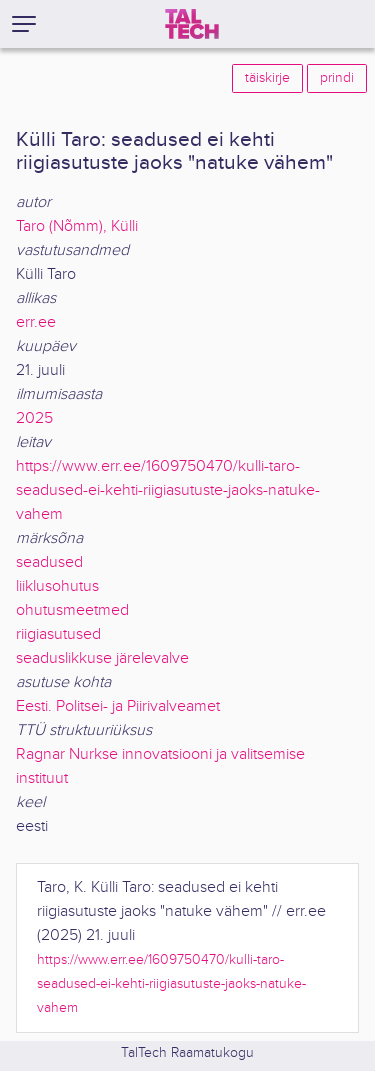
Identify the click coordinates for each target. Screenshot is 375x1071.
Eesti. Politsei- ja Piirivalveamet (118, 706)
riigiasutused (58, 634)
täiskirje (267, 78)
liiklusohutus (57, 586)
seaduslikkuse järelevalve (102, 658)
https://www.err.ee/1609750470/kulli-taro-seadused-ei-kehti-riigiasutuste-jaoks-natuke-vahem (168, 490)
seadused (49, 562)
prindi (337, 78)
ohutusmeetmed (72, 610)
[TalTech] (192, 24)
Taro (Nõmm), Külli (77, 226)
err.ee (36, 322)
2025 (34, 418)
